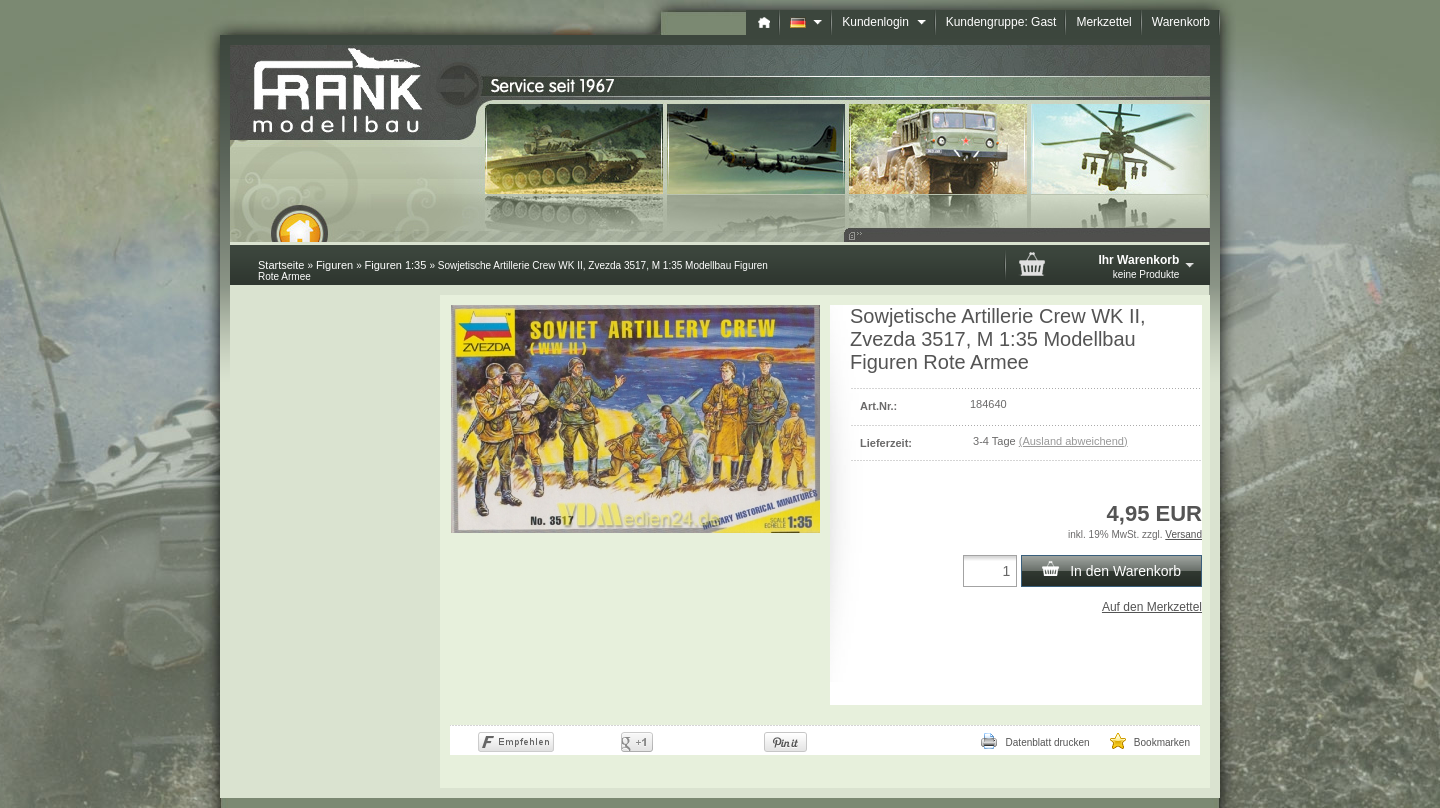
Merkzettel (1103, 22)
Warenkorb (1181, 22)
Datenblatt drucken (1035, 741)
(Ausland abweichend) (1073, 441)
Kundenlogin (883, 22)
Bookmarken (1150, 741)
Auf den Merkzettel (1152, 607)
